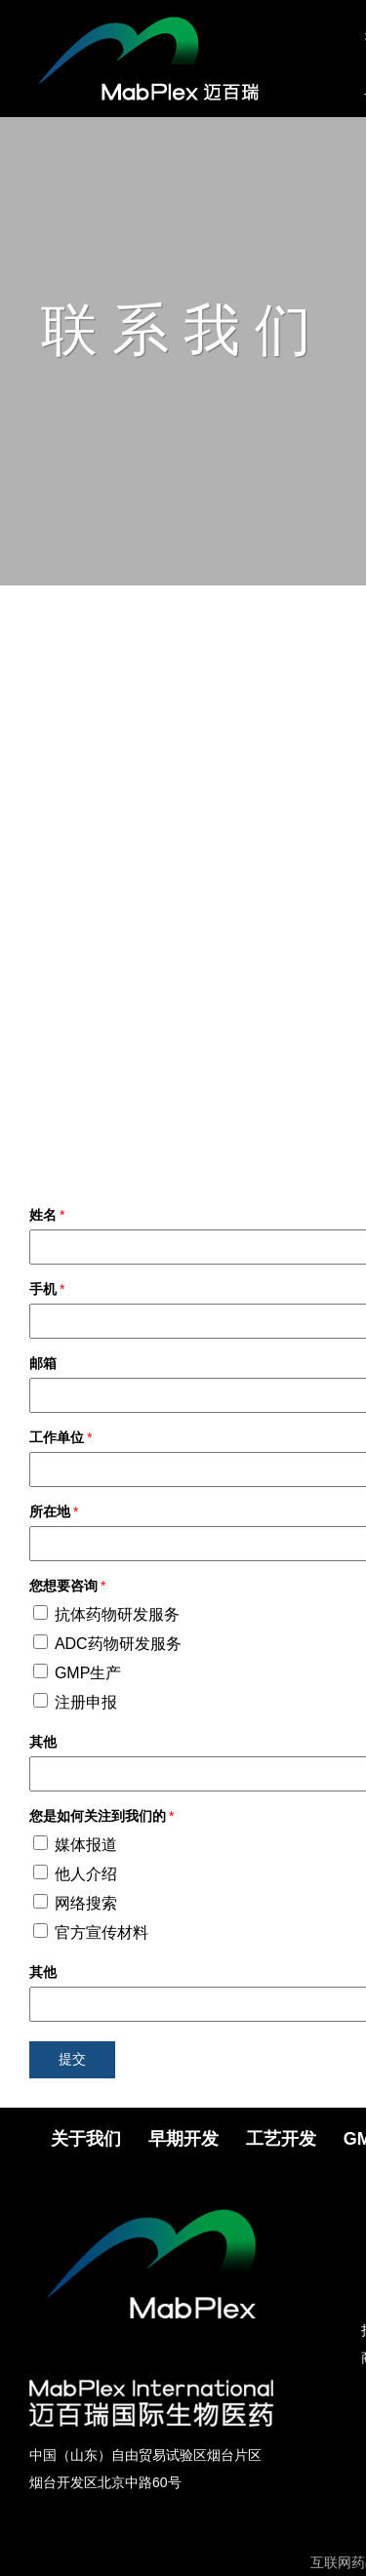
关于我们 (86, 2139)
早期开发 (183, 2139)
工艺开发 (281, 2139)
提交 (72, 2059)
